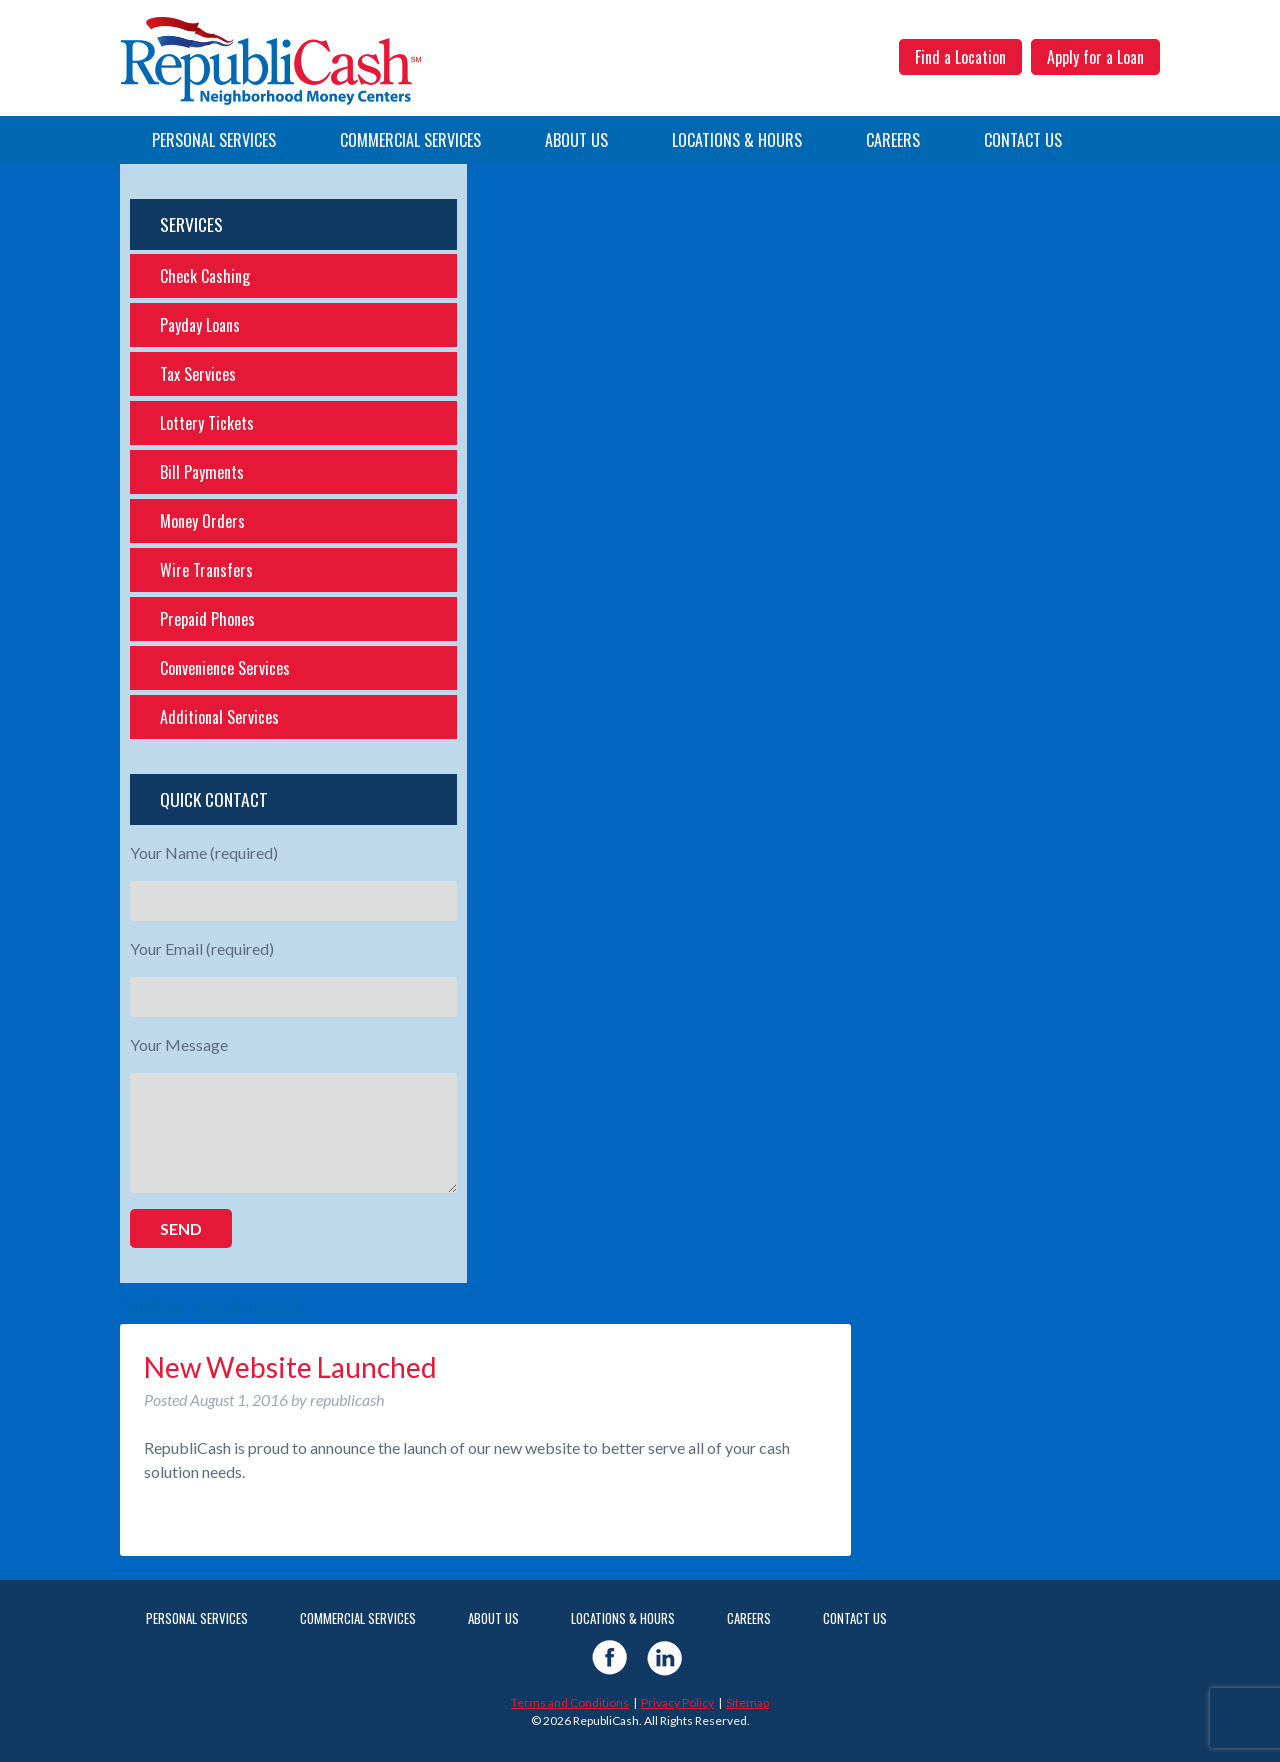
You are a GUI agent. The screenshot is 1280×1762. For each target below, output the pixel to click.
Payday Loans (200, 325)
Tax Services (198, 374)
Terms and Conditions (570, 1702)
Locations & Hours (737, 140)
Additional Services (219, 717)
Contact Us (1023, 140)
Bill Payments (202, 472)
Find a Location (960, 57)
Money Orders (202, 521)
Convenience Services (225, 668)
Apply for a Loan (1095, 57)
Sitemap (747, 1702)
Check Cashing (205, 276)
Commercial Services (410, 140)
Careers (893, 140)
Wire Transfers (206, 570)
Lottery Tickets (207, 423)
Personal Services (214, 140)
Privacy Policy (677, 1702)
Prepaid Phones (207, 619)
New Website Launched (290, 1367)
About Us (576, 140)
